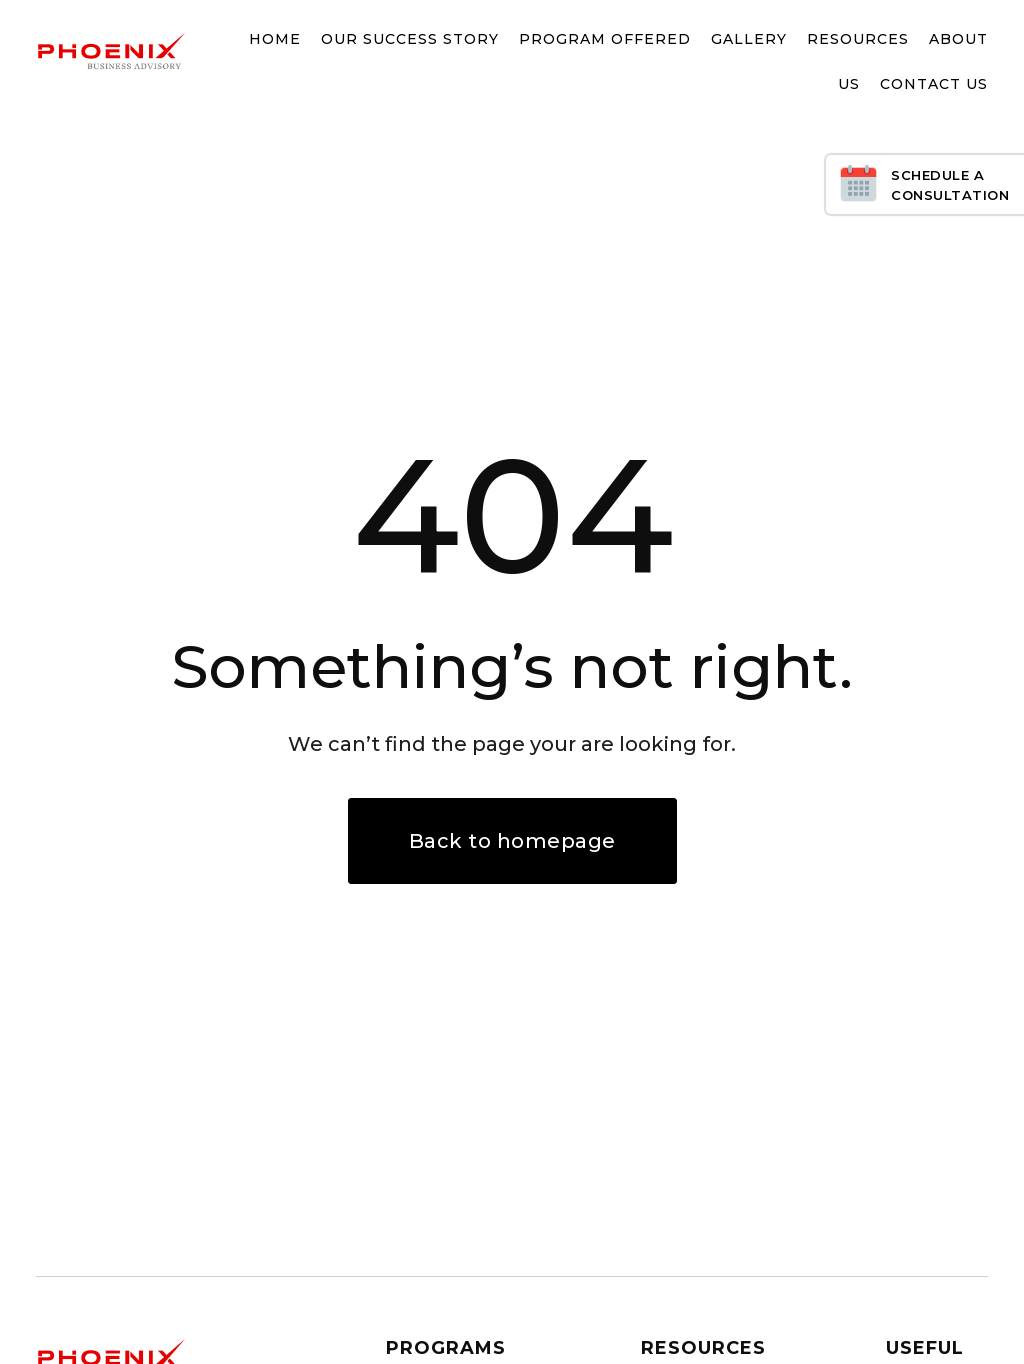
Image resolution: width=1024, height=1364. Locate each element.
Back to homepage (512, 841)
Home (275, 39)
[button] (400, 40)
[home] (111, 51)
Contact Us (934, 84)
